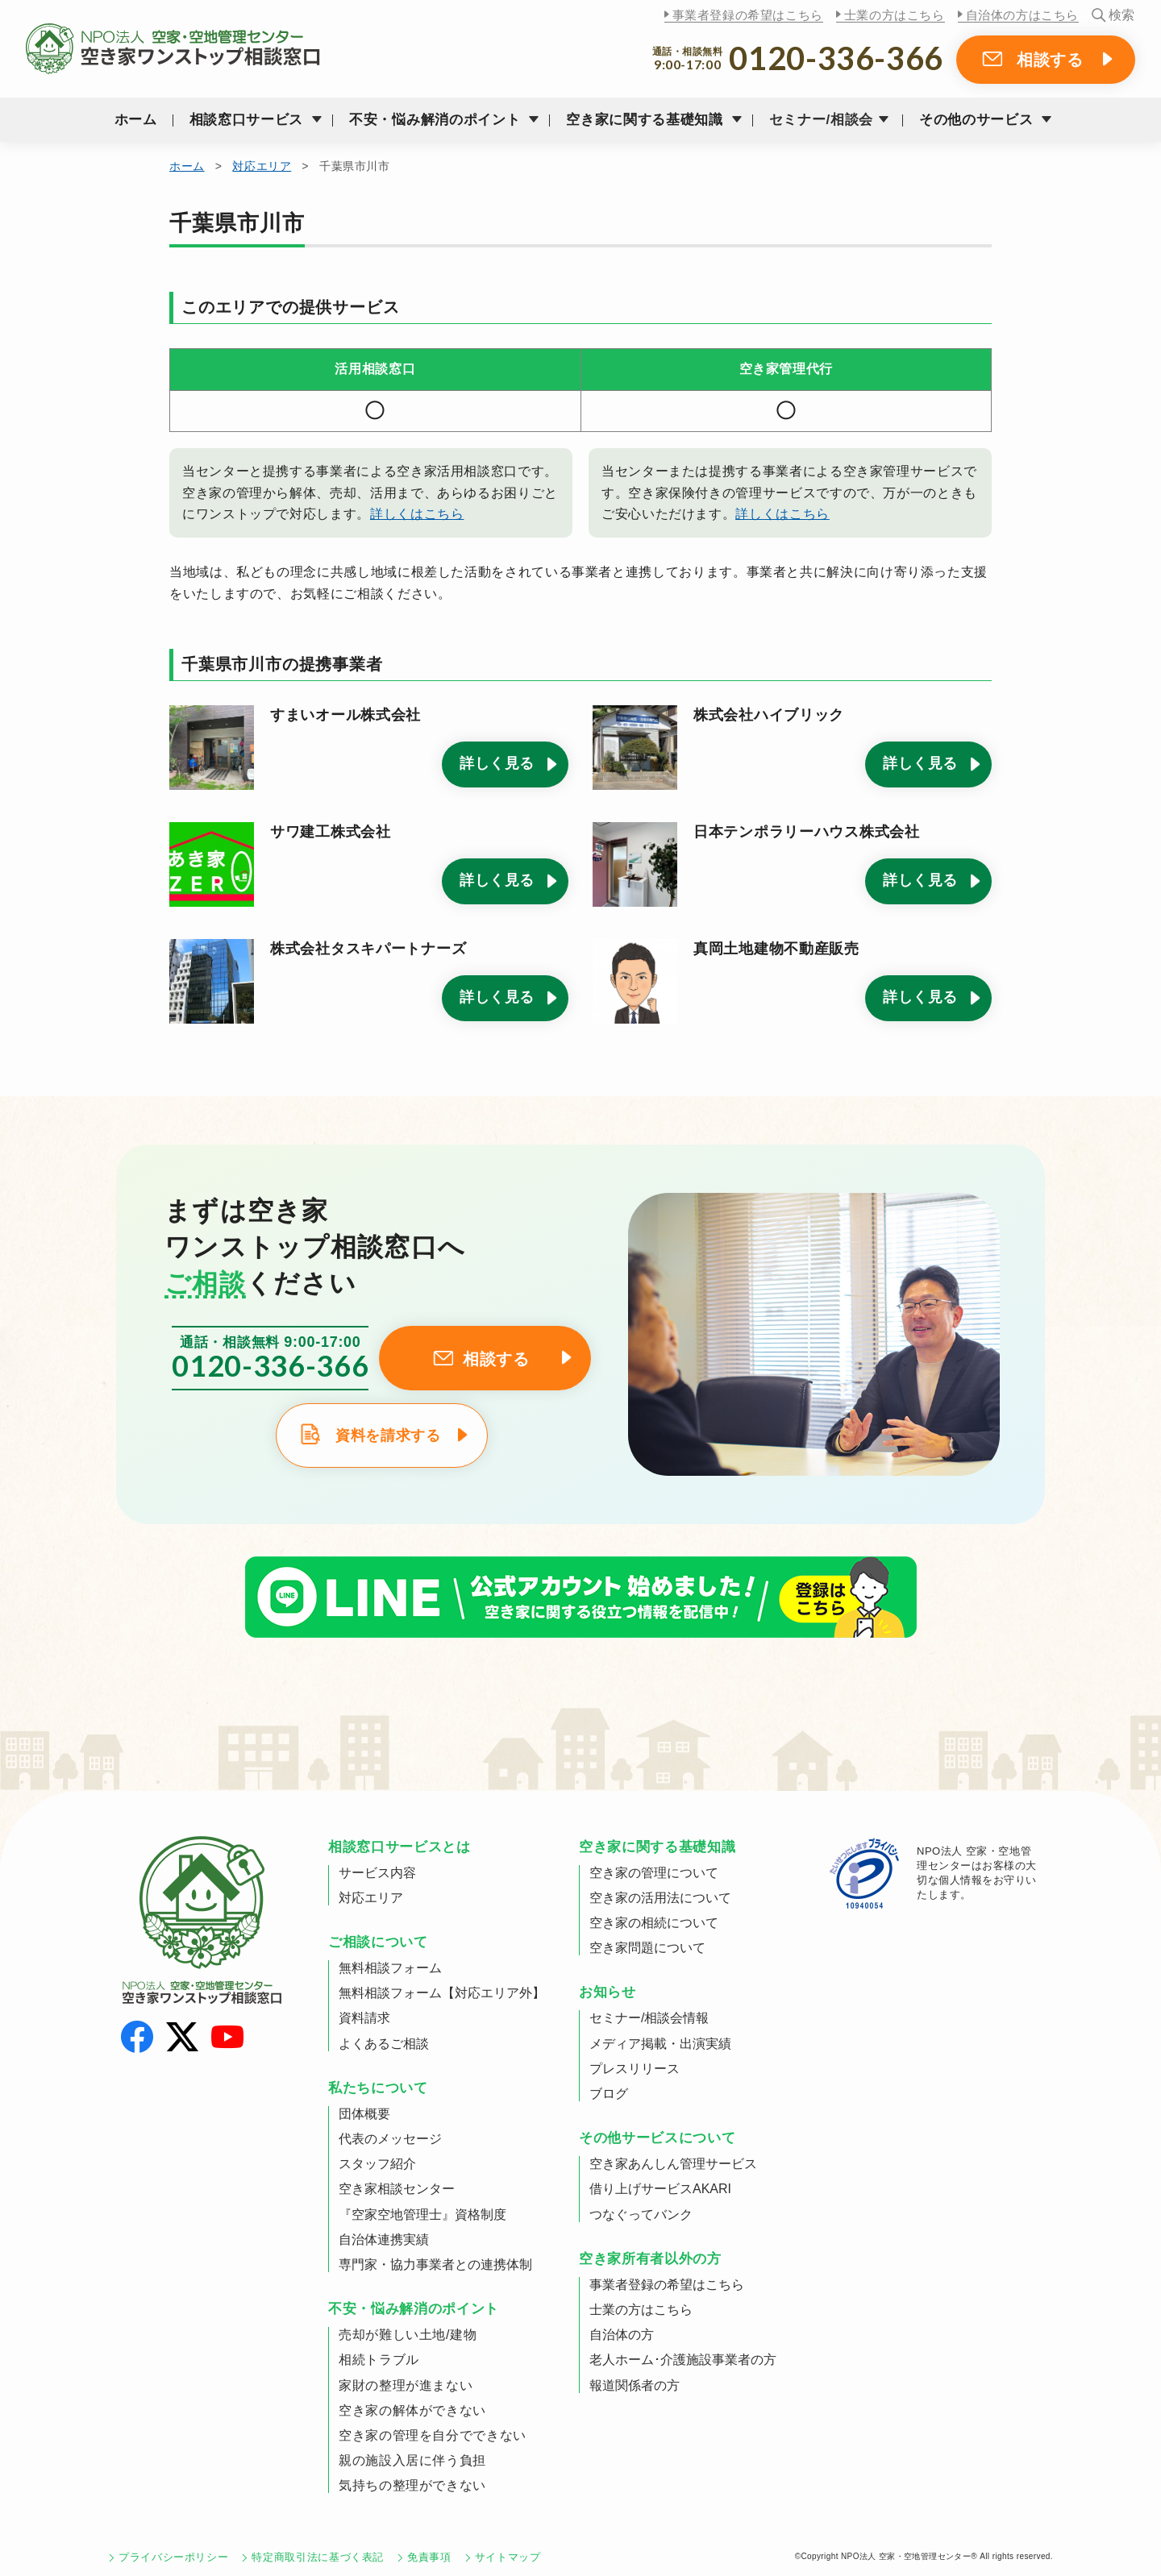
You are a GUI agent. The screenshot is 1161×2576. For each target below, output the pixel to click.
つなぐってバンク (641, 2214)
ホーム (135, 119)
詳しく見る (497, 763)
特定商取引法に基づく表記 (318, 2557)
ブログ (608, 2093)
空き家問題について (647, 1948)
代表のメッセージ (390, 2139)
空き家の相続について (653, 1923)
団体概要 (364, 2114)
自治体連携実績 (384, 2239)
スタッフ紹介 (377, 2164)
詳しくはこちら (417, 514)
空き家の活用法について (660, 1898)
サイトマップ (508, 2557)
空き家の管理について (653, 1873)
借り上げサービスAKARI (660, 2189)
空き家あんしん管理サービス (673, 2164)
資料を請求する (387, 1435)
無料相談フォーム (390, 1968)
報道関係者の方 (634, 2385)
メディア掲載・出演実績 (660, 2043)
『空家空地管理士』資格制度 (422, 2214)
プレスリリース (634, 2068)
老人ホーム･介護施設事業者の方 (682, 2359)
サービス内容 (377, 1873)
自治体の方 (621, 2334)
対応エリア (261, 166)
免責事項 (429, 2557)
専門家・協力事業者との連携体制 (435, 2264)
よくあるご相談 (384, 2043)
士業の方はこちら (894, 15)
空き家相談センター (397, 2189)
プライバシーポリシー (173, 2557)
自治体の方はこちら (1022, 15)
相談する (1050, 60)
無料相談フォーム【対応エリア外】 (442, 1993)
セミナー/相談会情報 (649, 2018)
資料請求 (364, 2018)
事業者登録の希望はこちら (747, 15)
